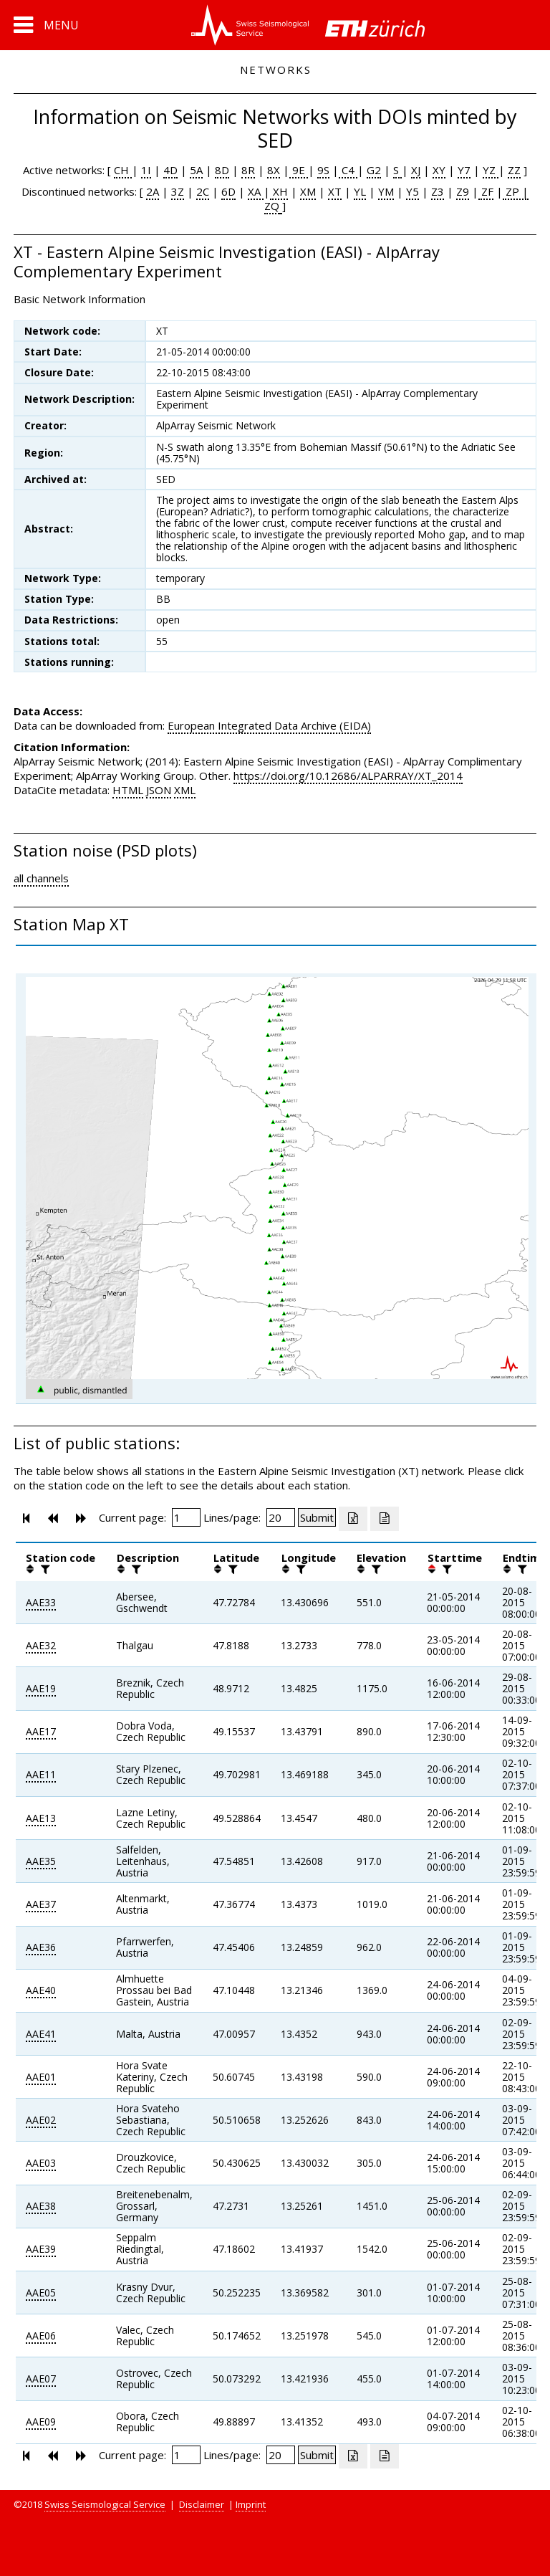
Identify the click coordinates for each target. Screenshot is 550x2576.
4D (170, 170)
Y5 (412, 191)
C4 (348, 170)
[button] (46, 25)
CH (123, 170)
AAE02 (41, 2120)
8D (222, 170)
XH (279, 191)
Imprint (251, 2504)
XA (256, 191)
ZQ (271, 206)
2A (152, 191)
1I (146, 170)
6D (228, 191)
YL (360, 191)
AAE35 (41, 1861)
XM (308, 191)
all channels (41, 878)
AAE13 (41, 1818)
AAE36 (41, 1947)
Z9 (462, 191)
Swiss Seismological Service (104, 2504)
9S (323, 170)
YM (386, 191)
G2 (374, 170)
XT (335, 191)
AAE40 (41, 1990)
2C (202, 191)
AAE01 (41, 2077)
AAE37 (41, 1904)
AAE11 (41, 1774)
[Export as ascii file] (384, 1519)
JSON (158, 790)
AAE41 (41, 2034)
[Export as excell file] (353, 1519)
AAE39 (41, 2249)
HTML (127, 790)
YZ (490, 170)
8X (273, 170)
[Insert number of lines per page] (280, 1517)
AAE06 (41, 2335)
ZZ (514, 170)
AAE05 (41, 2292)
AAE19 (41, 1688)
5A (196, 170)
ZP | (516, 191)
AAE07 (41, 2378)
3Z (177, 191)
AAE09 (41, 2421)
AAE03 (41, 2163)
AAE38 (41, 2206)
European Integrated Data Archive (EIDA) (269, 725)
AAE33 (41, 1602)
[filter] (43, 1569)
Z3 (437, 191)
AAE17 (41, 1731)
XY (439, 170)
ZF (485, 191)
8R (248, 170)
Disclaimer (201, 2504)
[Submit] (317, 1517)
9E (298, 170)
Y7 (464, 170)
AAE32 (41, 1645)
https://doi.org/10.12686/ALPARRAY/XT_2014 (348, 775)
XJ (415, 170)
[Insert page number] (186, 1517)
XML (185, 790)
